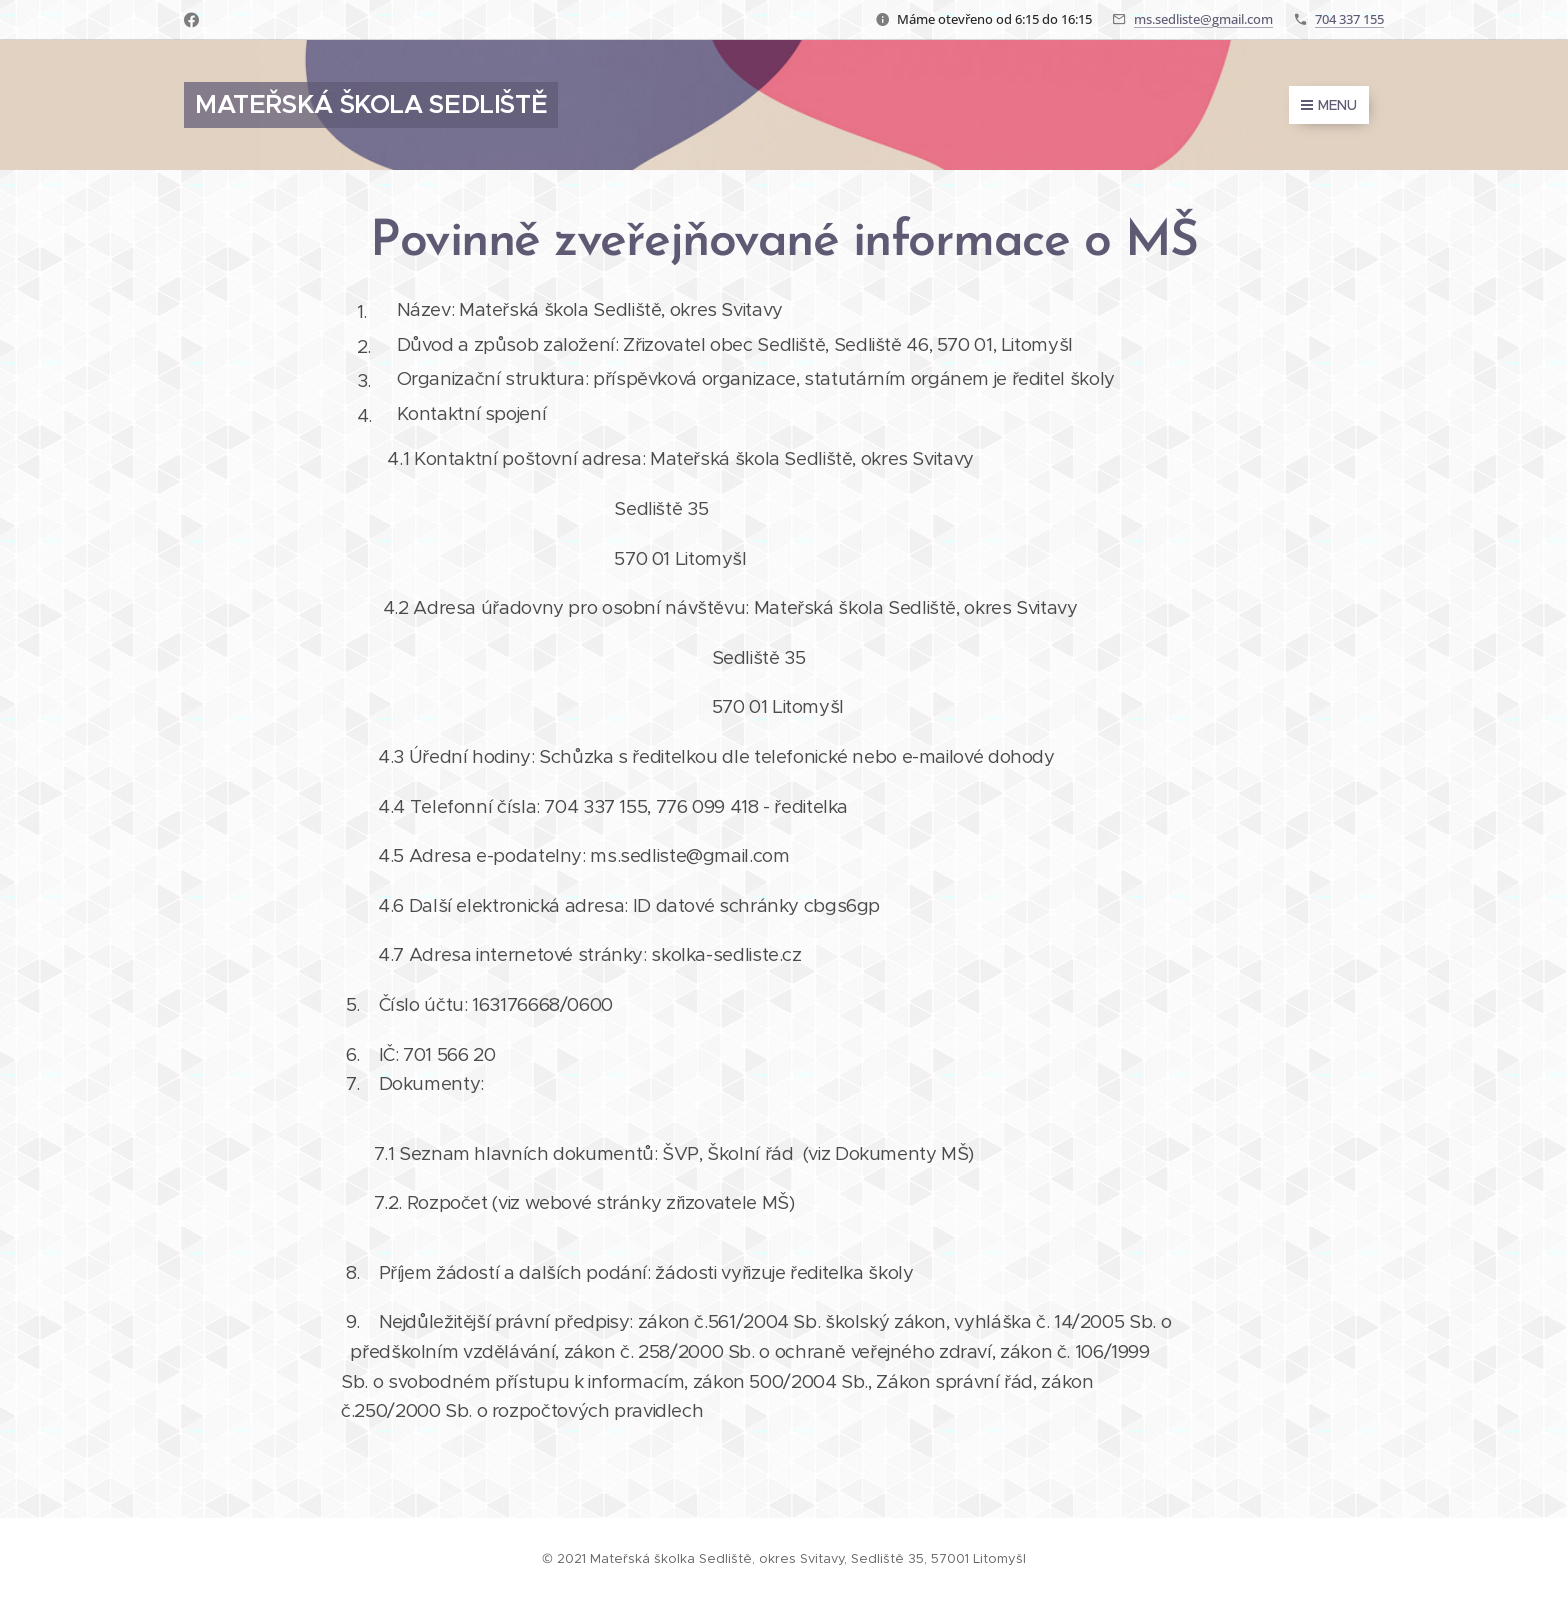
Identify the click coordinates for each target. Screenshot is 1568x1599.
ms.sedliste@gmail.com (1203, 19)
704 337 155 (1349, 19)
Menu (1329, 105)
